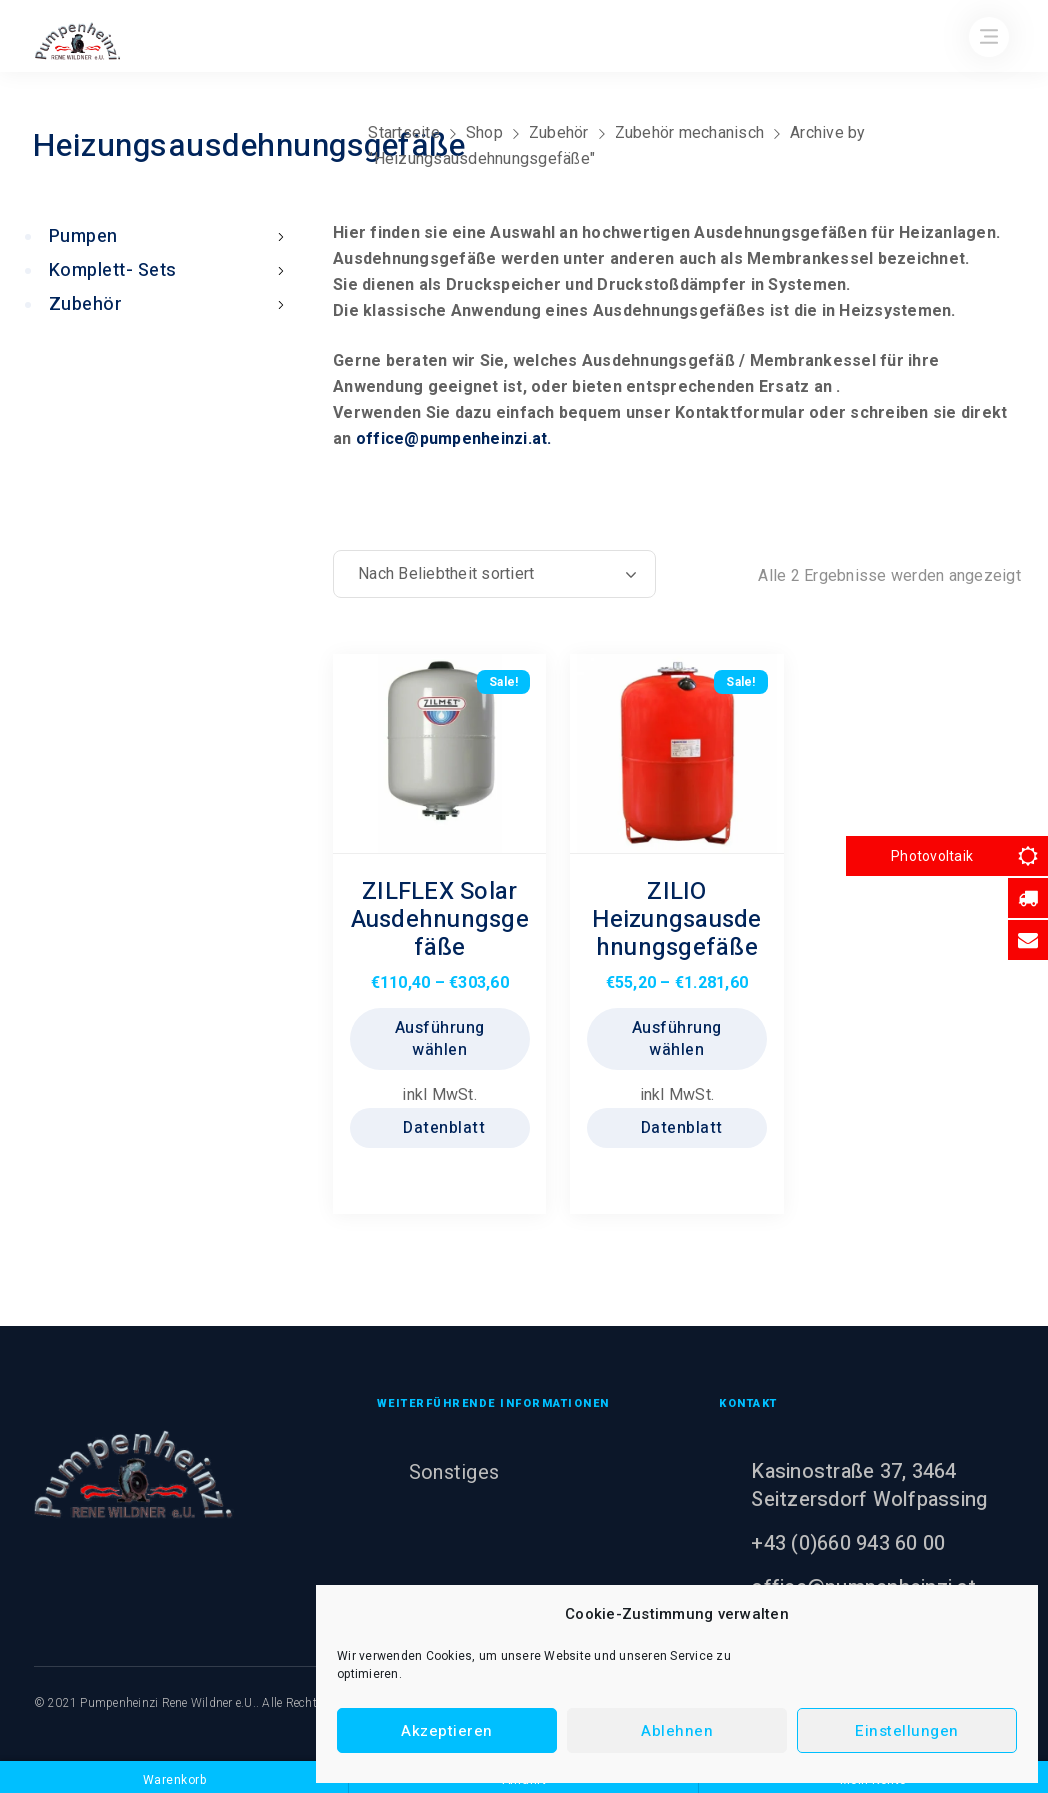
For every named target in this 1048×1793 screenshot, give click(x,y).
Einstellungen (907, 1731)
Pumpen (171, 236)
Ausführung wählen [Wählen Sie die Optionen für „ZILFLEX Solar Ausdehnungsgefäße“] (440, 1039)
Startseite (404, 132)
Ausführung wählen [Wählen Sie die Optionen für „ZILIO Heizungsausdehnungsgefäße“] (677, 1039)
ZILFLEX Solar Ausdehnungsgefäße (440, 919)
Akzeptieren (447, 1731)
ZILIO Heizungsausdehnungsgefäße (676, 919)
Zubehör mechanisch (690, 132)
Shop (484, 132)
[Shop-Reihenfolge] (494, 574)
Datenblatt (442, 1128)
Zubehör (559, 132)
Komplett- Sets (171, 270)
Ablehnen (677, 1731)
